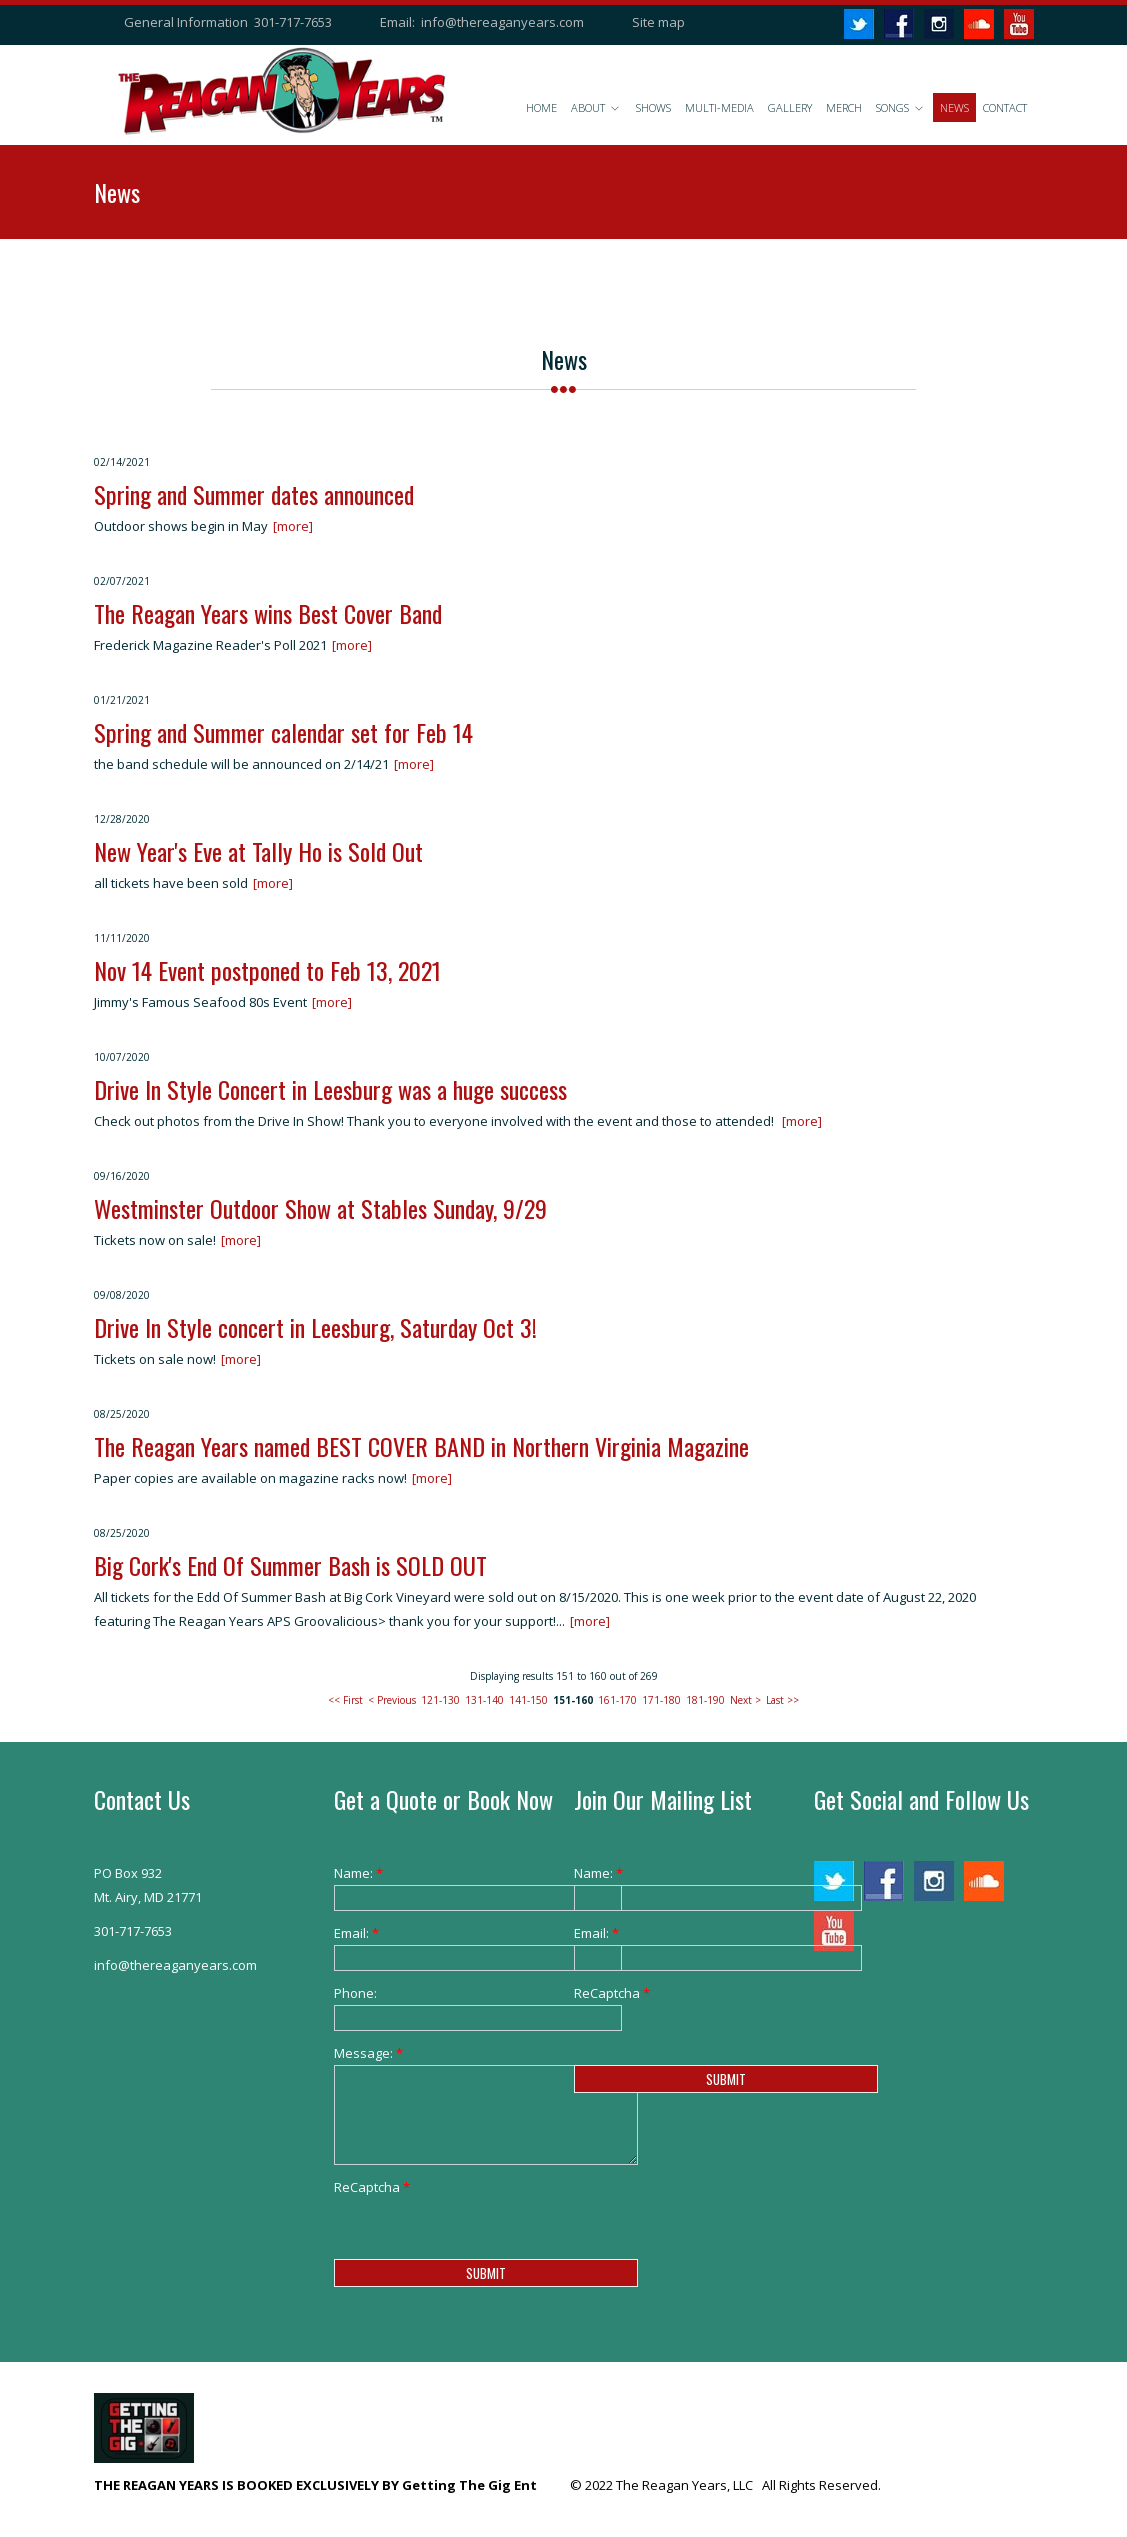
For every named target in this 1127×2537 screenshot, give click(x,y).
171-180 (661, 1700)
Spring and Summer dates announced (254, 494)
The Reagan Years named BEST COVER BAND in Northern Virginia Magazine (421, 1446)
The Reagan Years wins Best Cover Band (268, 613)
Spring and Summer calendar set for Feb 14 (283, 732)
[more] (293, 526)
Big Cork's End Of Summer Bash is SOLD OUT (290, 1565)
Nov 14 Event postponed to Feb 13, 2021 (267, 970)
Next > (745, 1700)
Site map (658, 22)
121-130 (440, 1700)
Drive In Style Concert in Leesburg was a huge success (330, 1089)
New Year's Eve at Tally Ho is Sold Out (258, 851)
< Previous (392, 1700)
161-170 (617, 1700)
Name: (358, 1873)
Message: (364, 2053)
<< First (345, 1700)
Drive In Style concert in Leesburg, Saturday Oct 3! (315, 1327)
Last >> (782, 1700)
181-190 (705, 1700)
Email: (356, 1933)
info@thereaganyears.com (502, 22)
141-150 (528, 1700)
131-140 (484, 1700)
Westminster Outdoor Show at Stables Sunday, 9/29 (320, 1208)
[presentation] (486, 2238)
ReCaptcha (364, 2187)
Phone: (355, 1993)
